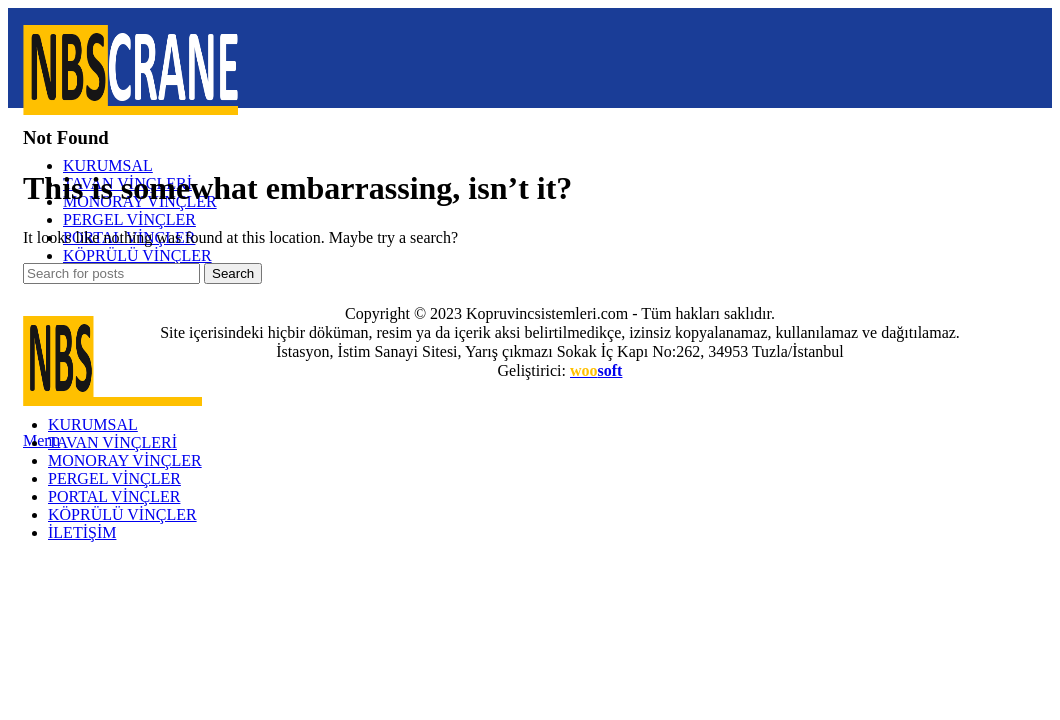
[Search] (111, 273)
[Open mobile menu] (41, 440)
